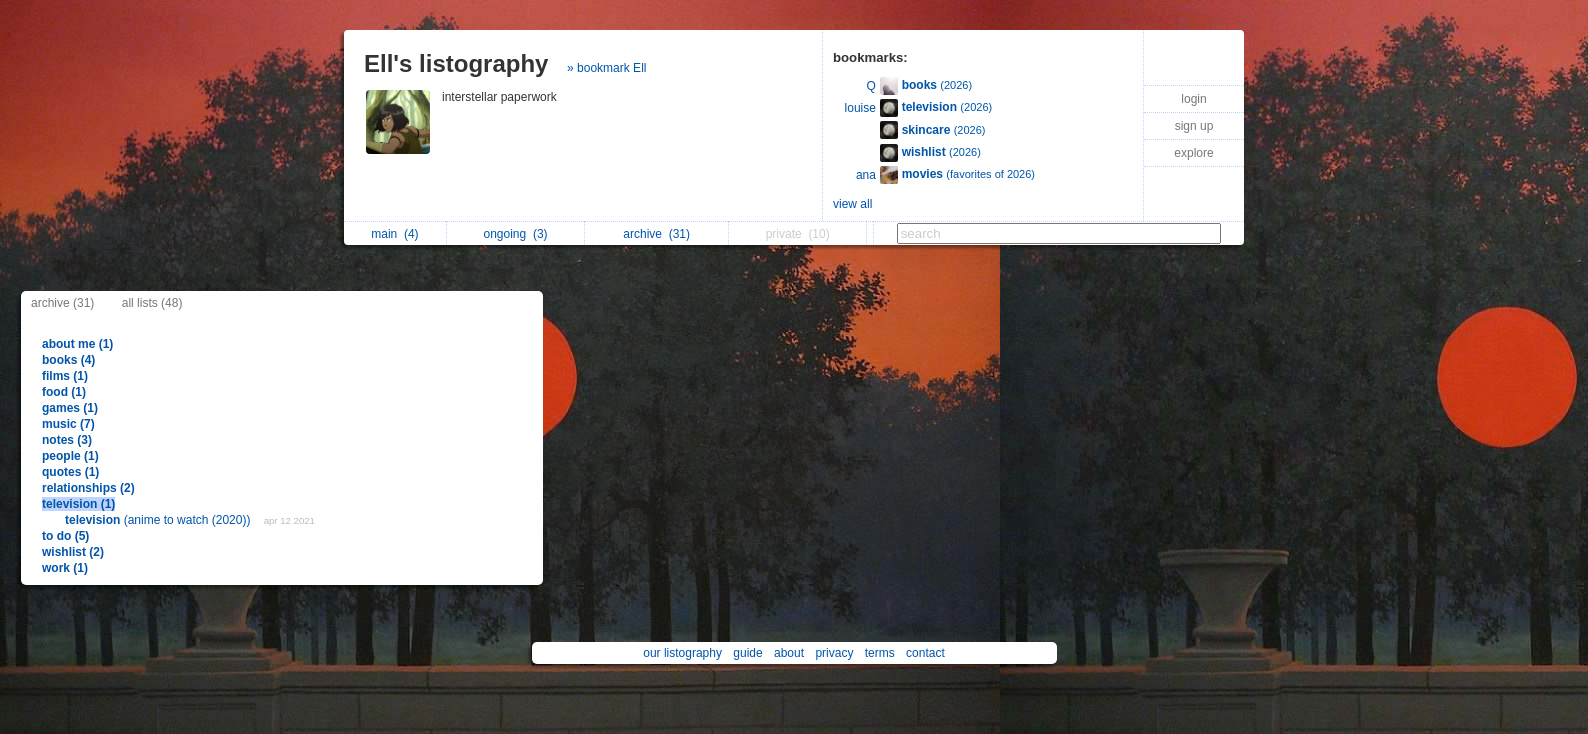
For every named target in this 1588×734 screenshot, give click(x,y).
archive (656, 234)
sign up (1194, 126)
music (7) (68, 424)
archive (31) (62, 303)
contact (925, 653)
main (394, 234)
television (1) (78, 504)
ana (866, 175)
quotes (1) (70, 472)
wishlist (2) (73, 552)
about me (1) (77, 344)
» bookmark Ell (606, 68)
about (789, 653)
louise (860, 108)
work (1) (65, 568)
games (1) (70, 408)
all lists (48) (152, 303)
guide (747, 653)
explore (1193, 153)
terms (880, 653)
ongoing (516, 234)
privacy (834, 653)
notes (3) (67, 440)
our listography (682, 653)
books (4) (68, 360)
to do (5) (65, 536)
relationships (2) (88, 488)
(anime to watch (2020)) (159, 520)
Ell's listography (456, 63)
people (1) (70, 456)
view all (852, 204)
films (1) (65, 376)
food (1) (64, 392)
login (1193, 99)
